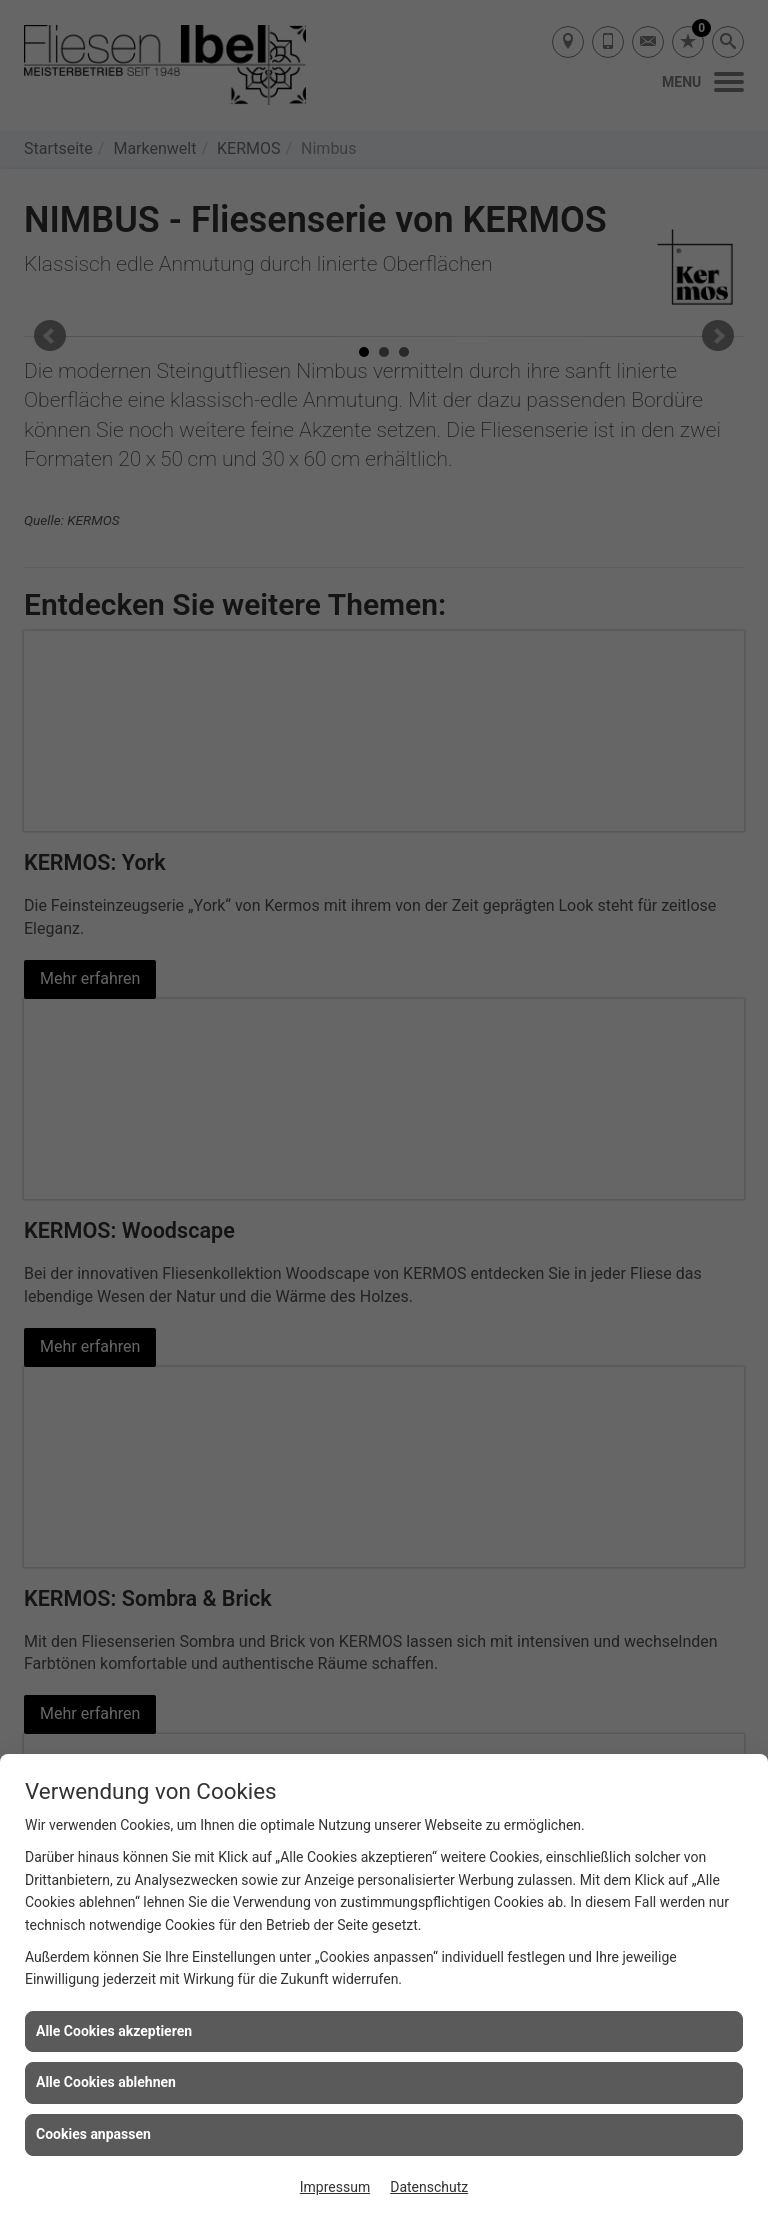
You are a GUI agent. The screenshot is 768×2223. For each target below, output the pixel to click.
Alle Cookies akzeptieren (114, 2031)
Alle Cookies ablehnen (106, 2082)
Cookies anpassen (93, 2134)
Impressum (335, 2187)
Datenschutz (429, 2187)
